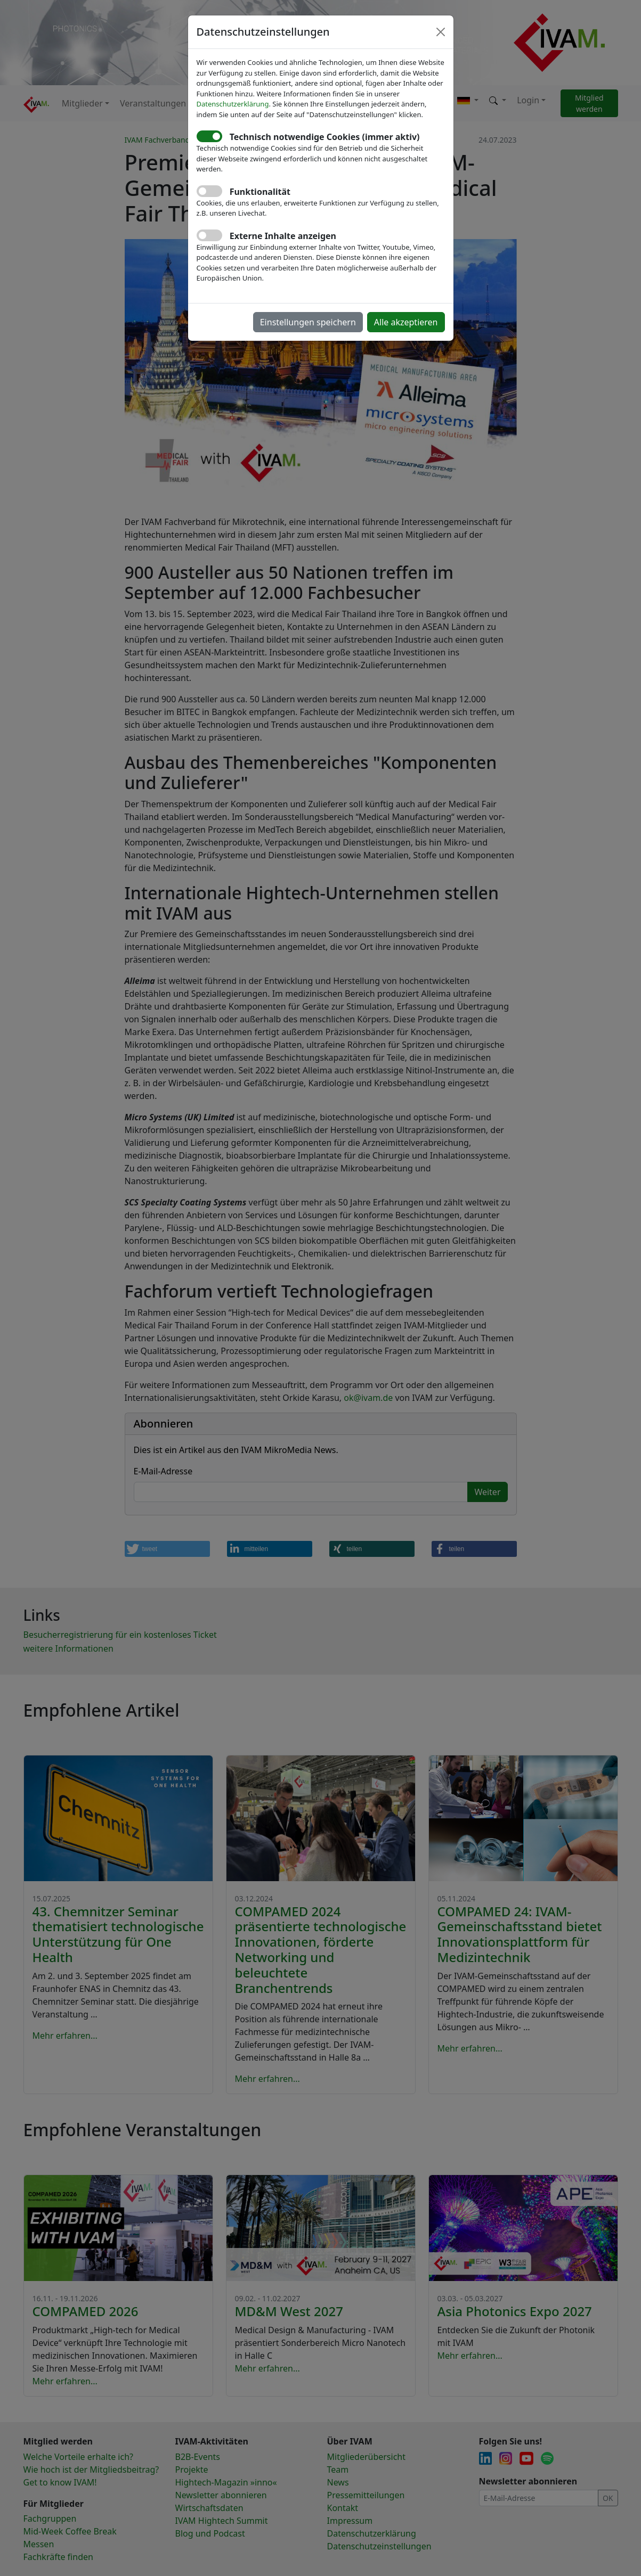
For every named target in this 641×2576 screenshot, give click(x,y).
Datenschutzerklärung (233, 104)
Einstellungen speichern (308, 322)
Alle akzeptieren (406, 322)
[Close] (440, 31)
